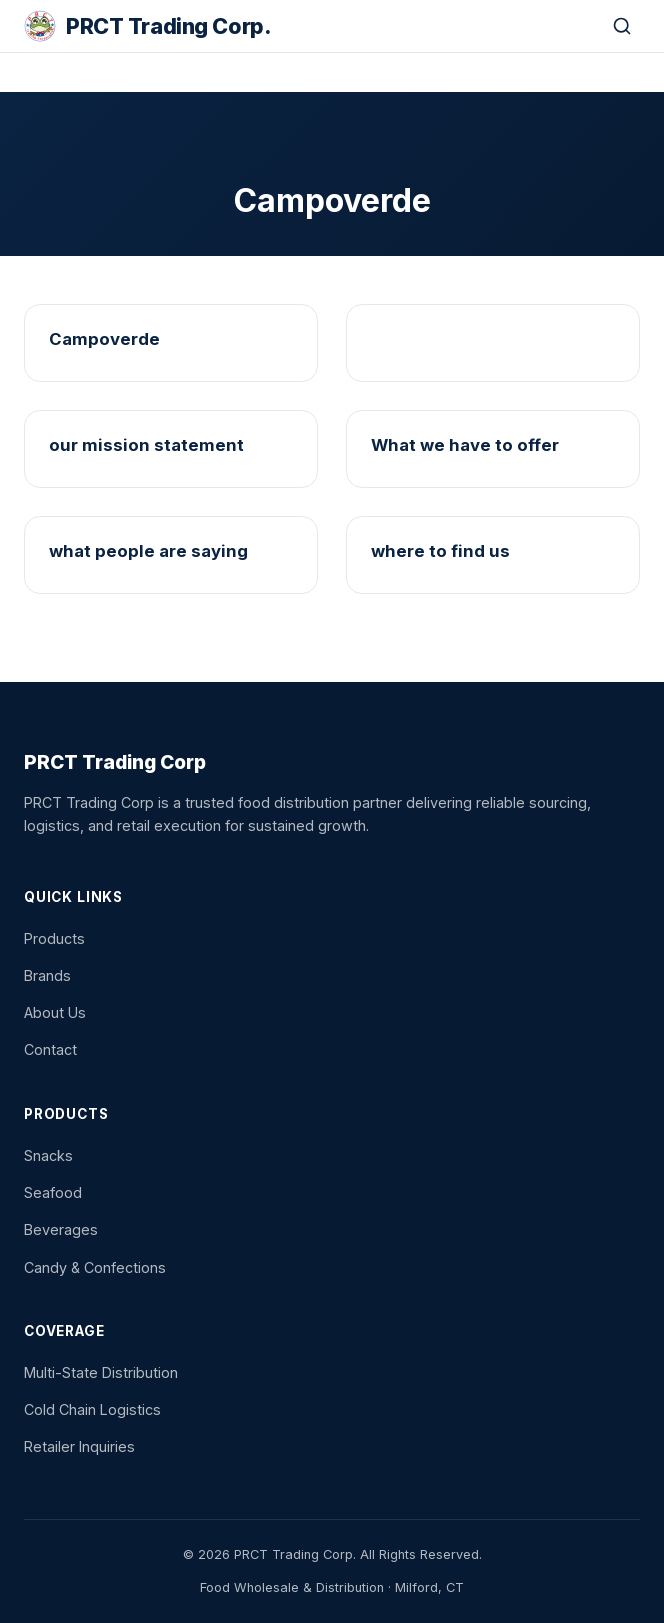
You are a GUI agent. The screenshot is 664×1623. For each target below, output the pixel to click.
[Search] (622, 26)
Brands (47, 975)
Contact (50, 1049)
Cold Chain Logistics (92, 1409)
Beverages (61, 1229)
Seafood (53, 1192)
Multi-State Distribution (101, 1372)
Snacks (48, 1155)
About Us (55, 1012)
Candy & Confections (95, 1267)
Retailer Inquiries (79, 1446)
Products (54, 938)
